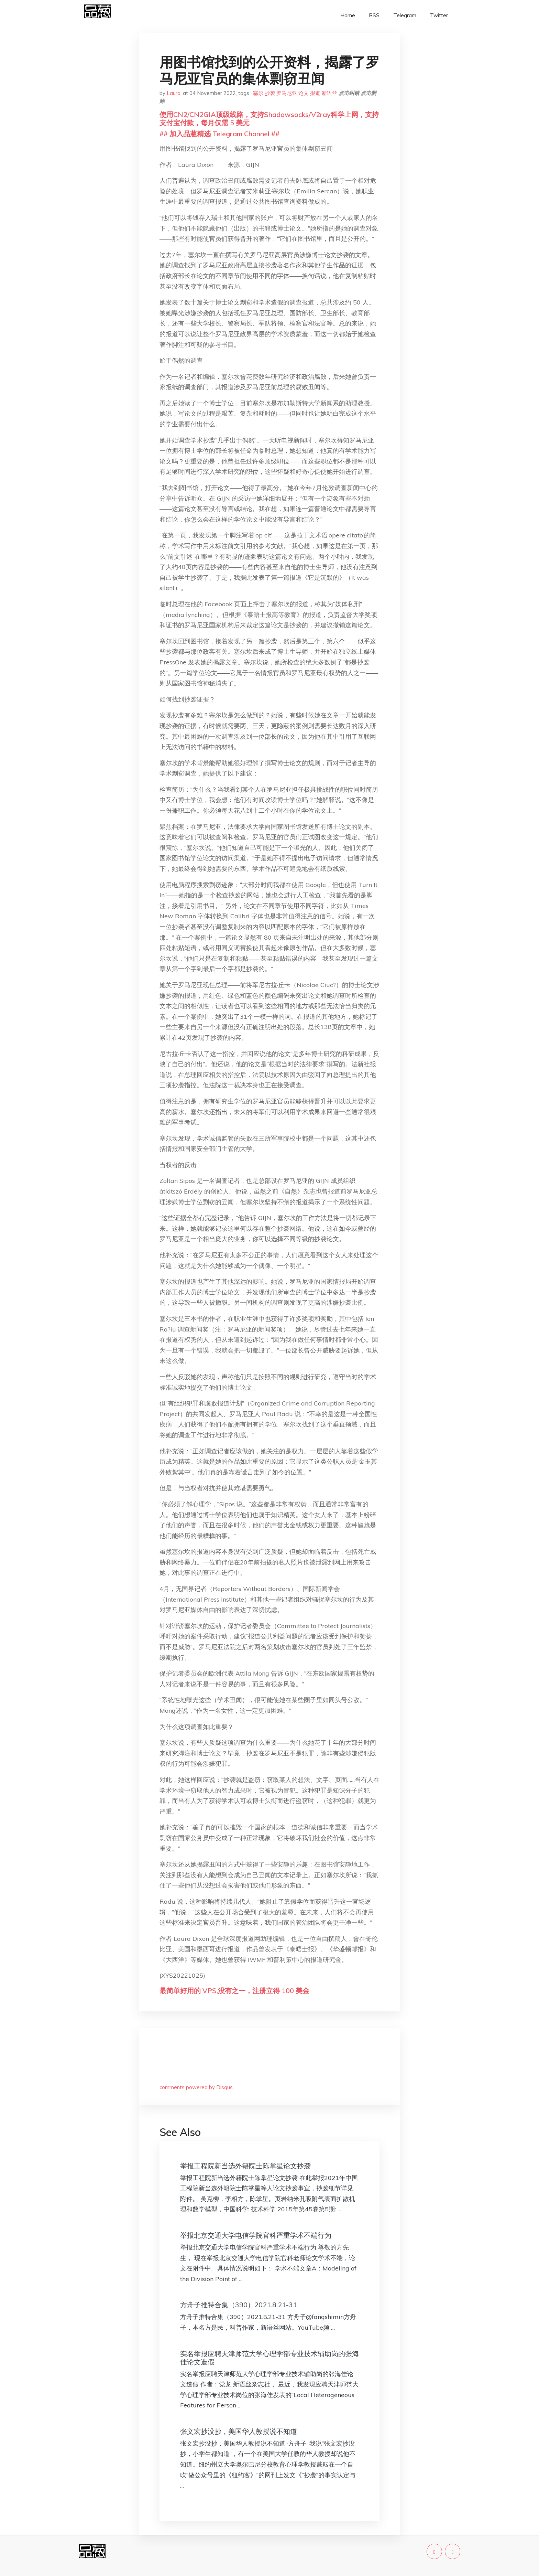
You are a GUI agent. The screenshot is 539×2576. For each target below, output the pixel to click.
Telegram (404, 15)
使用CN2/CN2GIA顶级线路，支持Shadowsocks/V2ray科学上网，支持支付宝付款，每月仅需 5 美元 (269, 118)
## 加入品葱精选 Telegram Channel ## (219, 133)
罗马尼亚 (286, 93)
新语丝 (329, 93)
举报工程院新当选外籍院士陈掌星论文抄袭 (245, 2165)
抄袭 (270, 93)
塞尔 (258, 93)
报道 (315, 93)
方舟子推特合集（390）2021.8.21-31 (238, 2304)
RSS (374, 15)
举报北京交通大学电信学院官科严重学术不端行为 (255, 2235)
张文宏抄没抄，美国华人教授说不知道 (238, 2431)
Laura (173, 93)
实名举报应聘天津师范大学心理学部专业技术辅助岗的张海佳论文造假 (269, 2357)
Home (347, 15)
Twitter (439, 15)
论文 (303, 93)
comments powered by (196, 2087)
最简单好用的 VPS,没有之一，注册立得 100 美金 (234, 1990)
